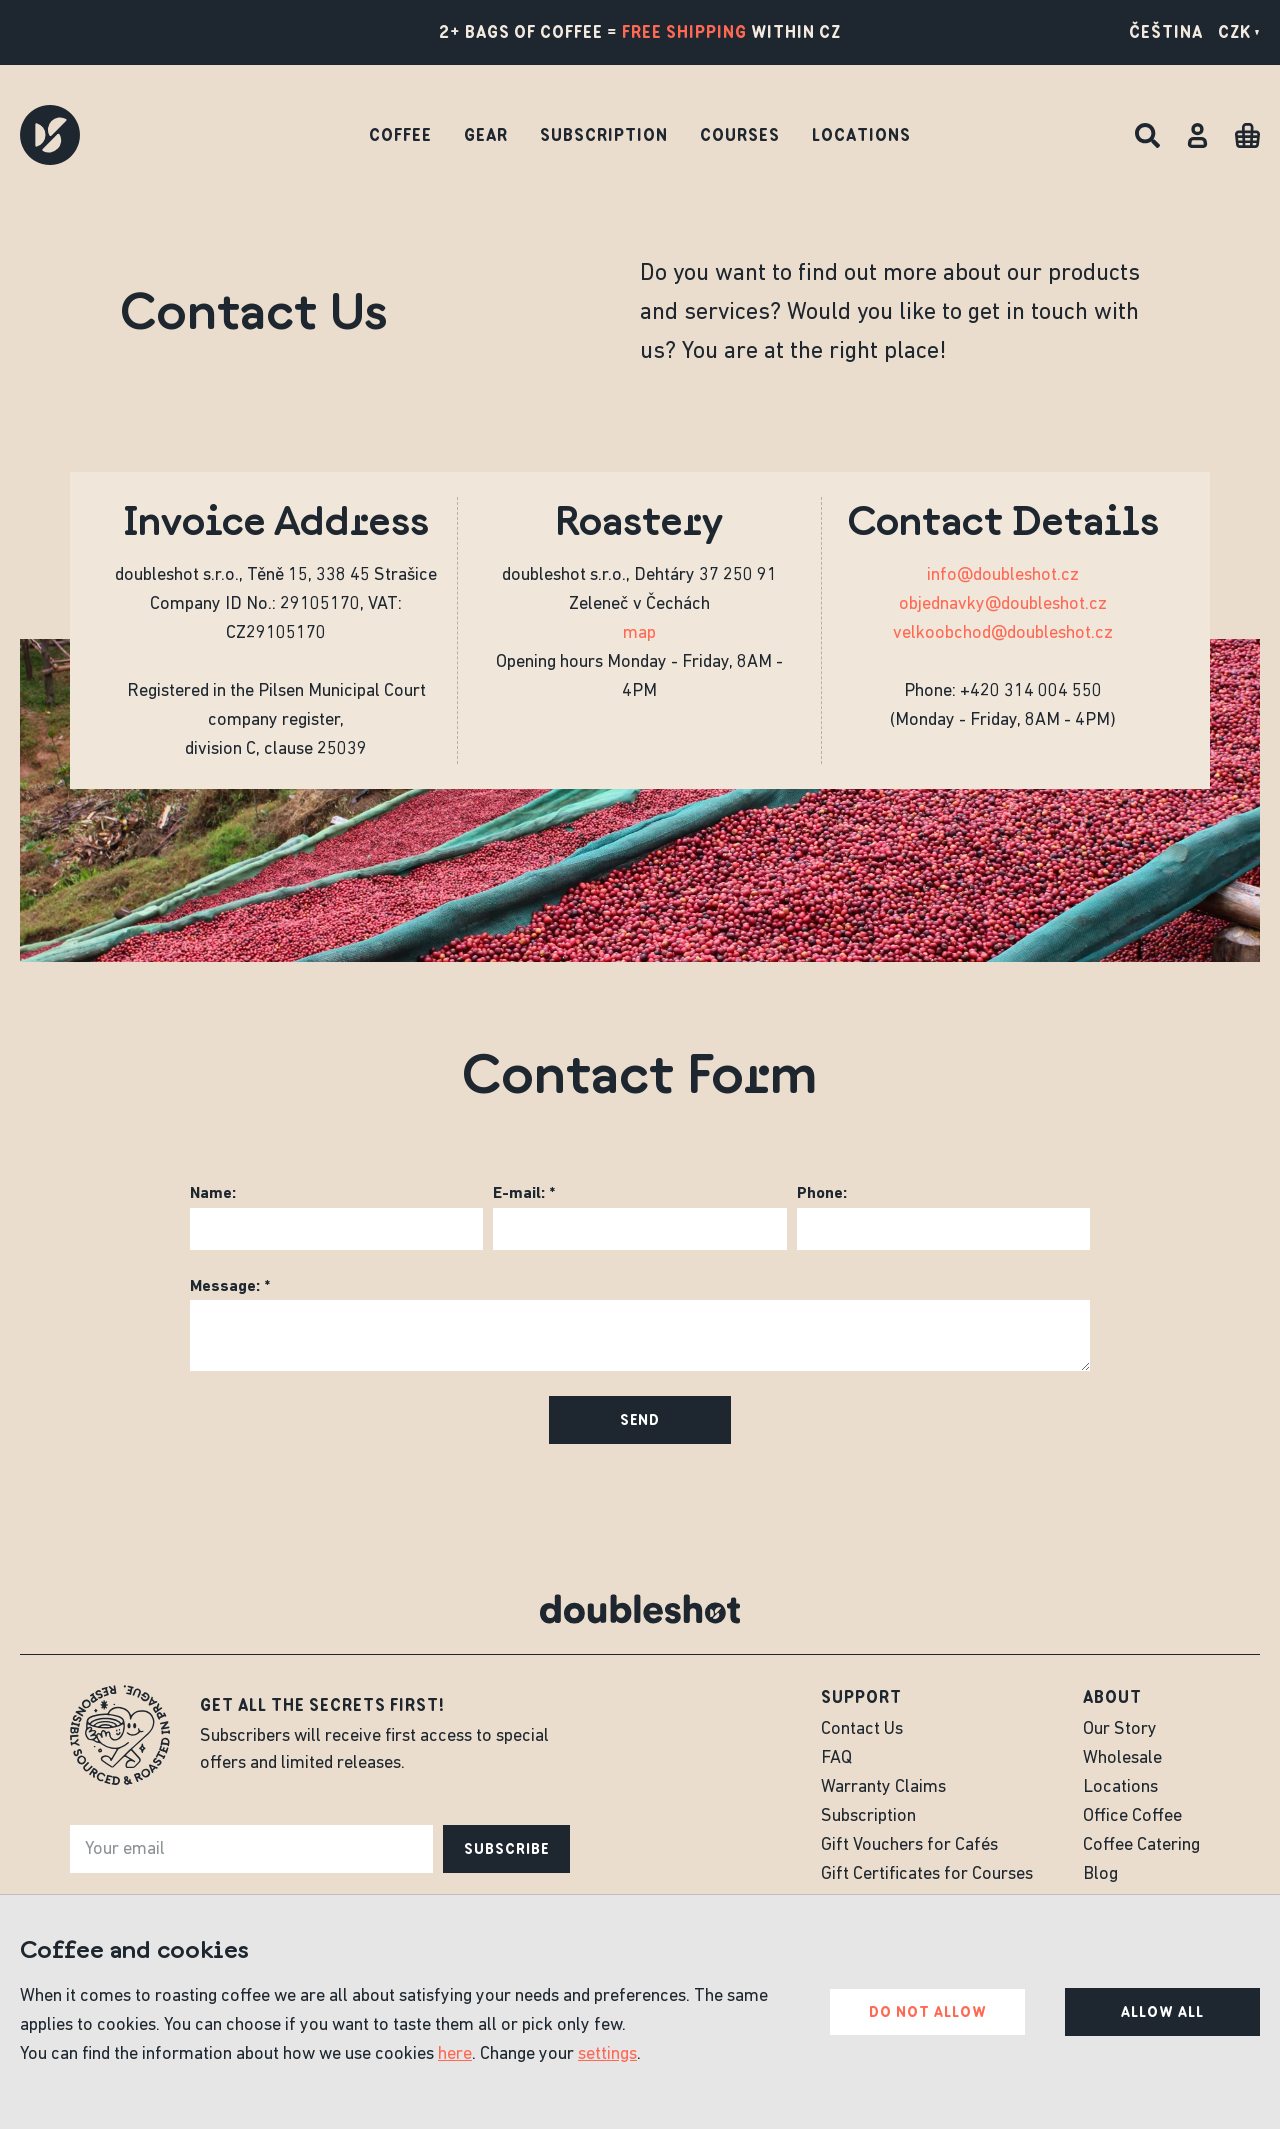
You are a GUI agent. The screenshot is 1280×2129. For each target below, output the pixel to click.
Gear (486, 135)
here (455, 2054)
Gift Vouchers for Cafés (909, 1845)
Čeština (1166, 32)
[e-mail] (251, 1849)
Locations (861, 135)
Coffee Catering (1141, 1845)
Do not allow (928, 2012)
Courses (740, 135)
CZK (1239, 32)
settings (607, 2054)
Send (640, 1420)
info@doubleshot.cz (1003, 575)
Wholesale (1122, 1758)
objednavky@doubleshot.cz (1003, 604)
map (639, 633)
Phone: (822, 1194)
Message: (225, 1287)
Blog (1100, 1874)
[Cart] (1247, 135)
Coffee (400, 135)
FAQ (836, 1758)
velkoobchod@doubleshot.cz (1003, 633)
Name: (213, 1194)
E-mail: (519, 1194)
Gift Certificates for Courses (927, 1874)
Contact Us (862, 1729)
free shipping (684, 32)
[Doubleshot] (50, 135)
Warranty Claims (883, 1787)
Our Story (1120, 1729)
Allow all (1162, 2012)
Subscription (604, 135)
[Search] (1147, 135)
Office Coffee (1132, 1816)
